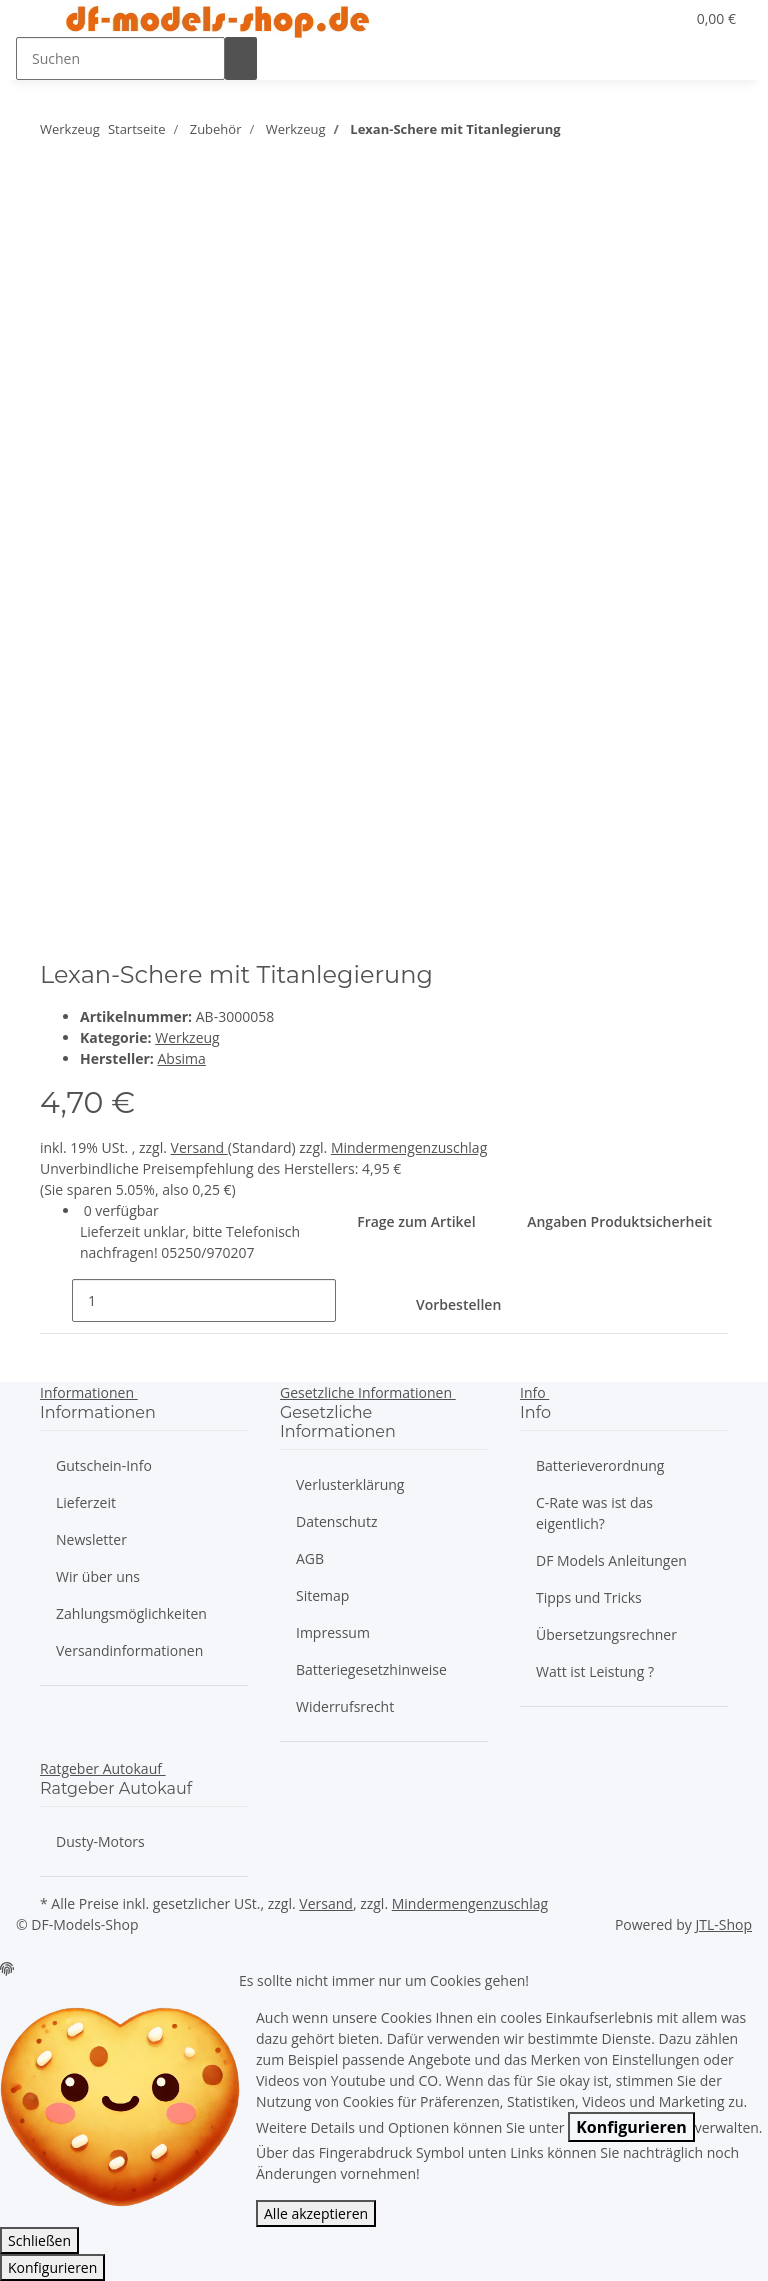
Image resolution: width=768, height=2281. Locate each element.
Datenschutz (336, 1521)
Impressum (333, 1632)
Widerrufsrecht (345, 1706)
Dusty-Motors (100, 1841)
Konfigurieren (631, 2127)
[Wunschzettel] (661, 18)
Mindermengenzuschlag (409, 1147)
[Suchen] (120, 58)
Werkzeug (187, 1037)
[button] (629, 18)
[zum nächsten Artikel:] (577, 133)
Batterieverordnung (600, 1465)
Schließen (39, 2240)
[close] (56, 208)
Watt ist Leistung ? (595, 1671)
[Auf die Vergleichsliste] (56, 251)
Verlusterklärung (350, 1484)
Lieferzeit (86, 1502)
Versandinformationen (129, 1650)
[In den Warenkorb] (478, 1306)
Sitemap (322, 1595)
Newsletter (91, 1539)
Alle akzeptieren (316, 2213)
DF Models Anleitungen (611, 1560)
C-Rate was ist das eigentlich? (594, 1513)
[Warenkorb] (714, 18)
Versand (199, 1147)
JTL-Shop (723, 1924)
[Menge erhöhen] (352, 1300)
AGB (310, 1558)
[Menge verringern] (56, 1300)
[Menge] (204, 1300)
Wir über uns (98, 1576)
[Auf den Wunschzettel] (92, 251)
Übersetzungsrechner (606, 1634)
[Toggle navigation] (41, 23)
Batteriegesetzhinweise (371, 1669)
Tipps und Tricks (589, 1597)
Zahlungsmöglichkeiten (131, 1613)
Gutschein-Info (104, 1465)
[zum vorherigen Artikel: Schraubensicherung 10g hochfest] (612, 133)
